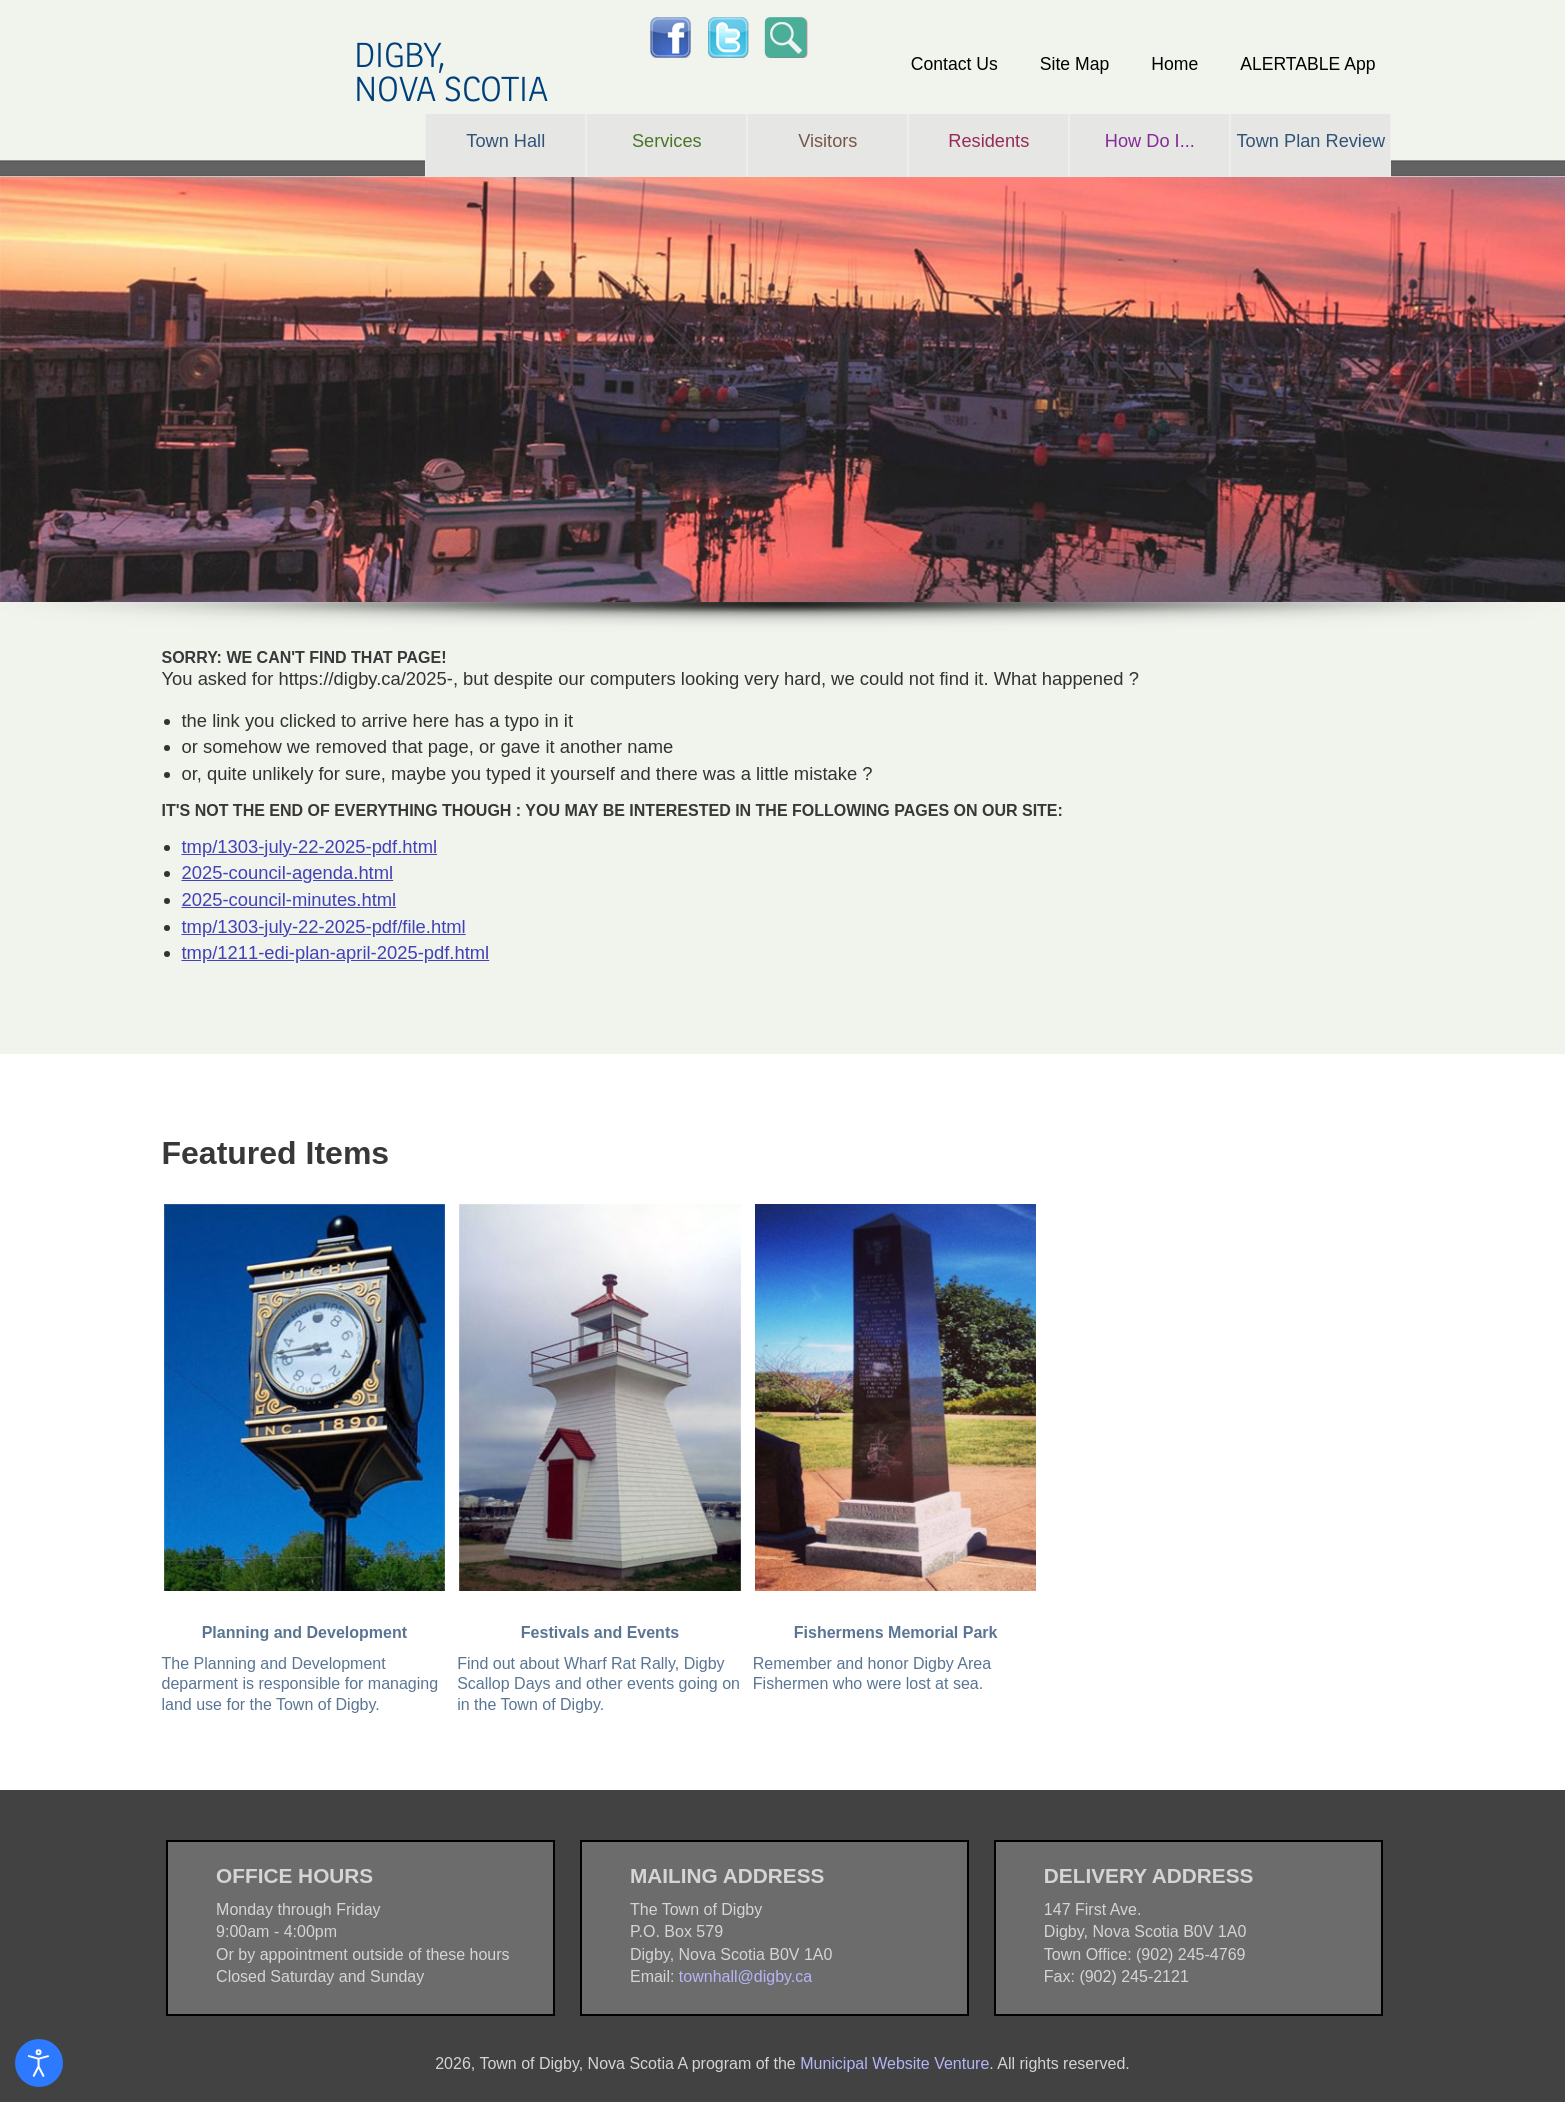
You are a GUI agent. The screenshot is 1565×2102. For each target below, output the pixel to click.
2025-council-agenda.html (288, 872)
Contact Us (954, 64)
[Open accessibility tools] (39, 2063)
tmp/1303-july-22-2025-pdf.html (310, 846)
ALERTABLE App (1307, 64)
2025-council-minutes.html (289, 899)
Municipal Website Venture (894, 2063)
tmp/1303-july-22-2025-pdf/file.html (324, 926)
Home (1174, 64)
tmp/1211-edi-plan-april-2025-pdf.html (336, 952)
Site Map (1074, 64)
